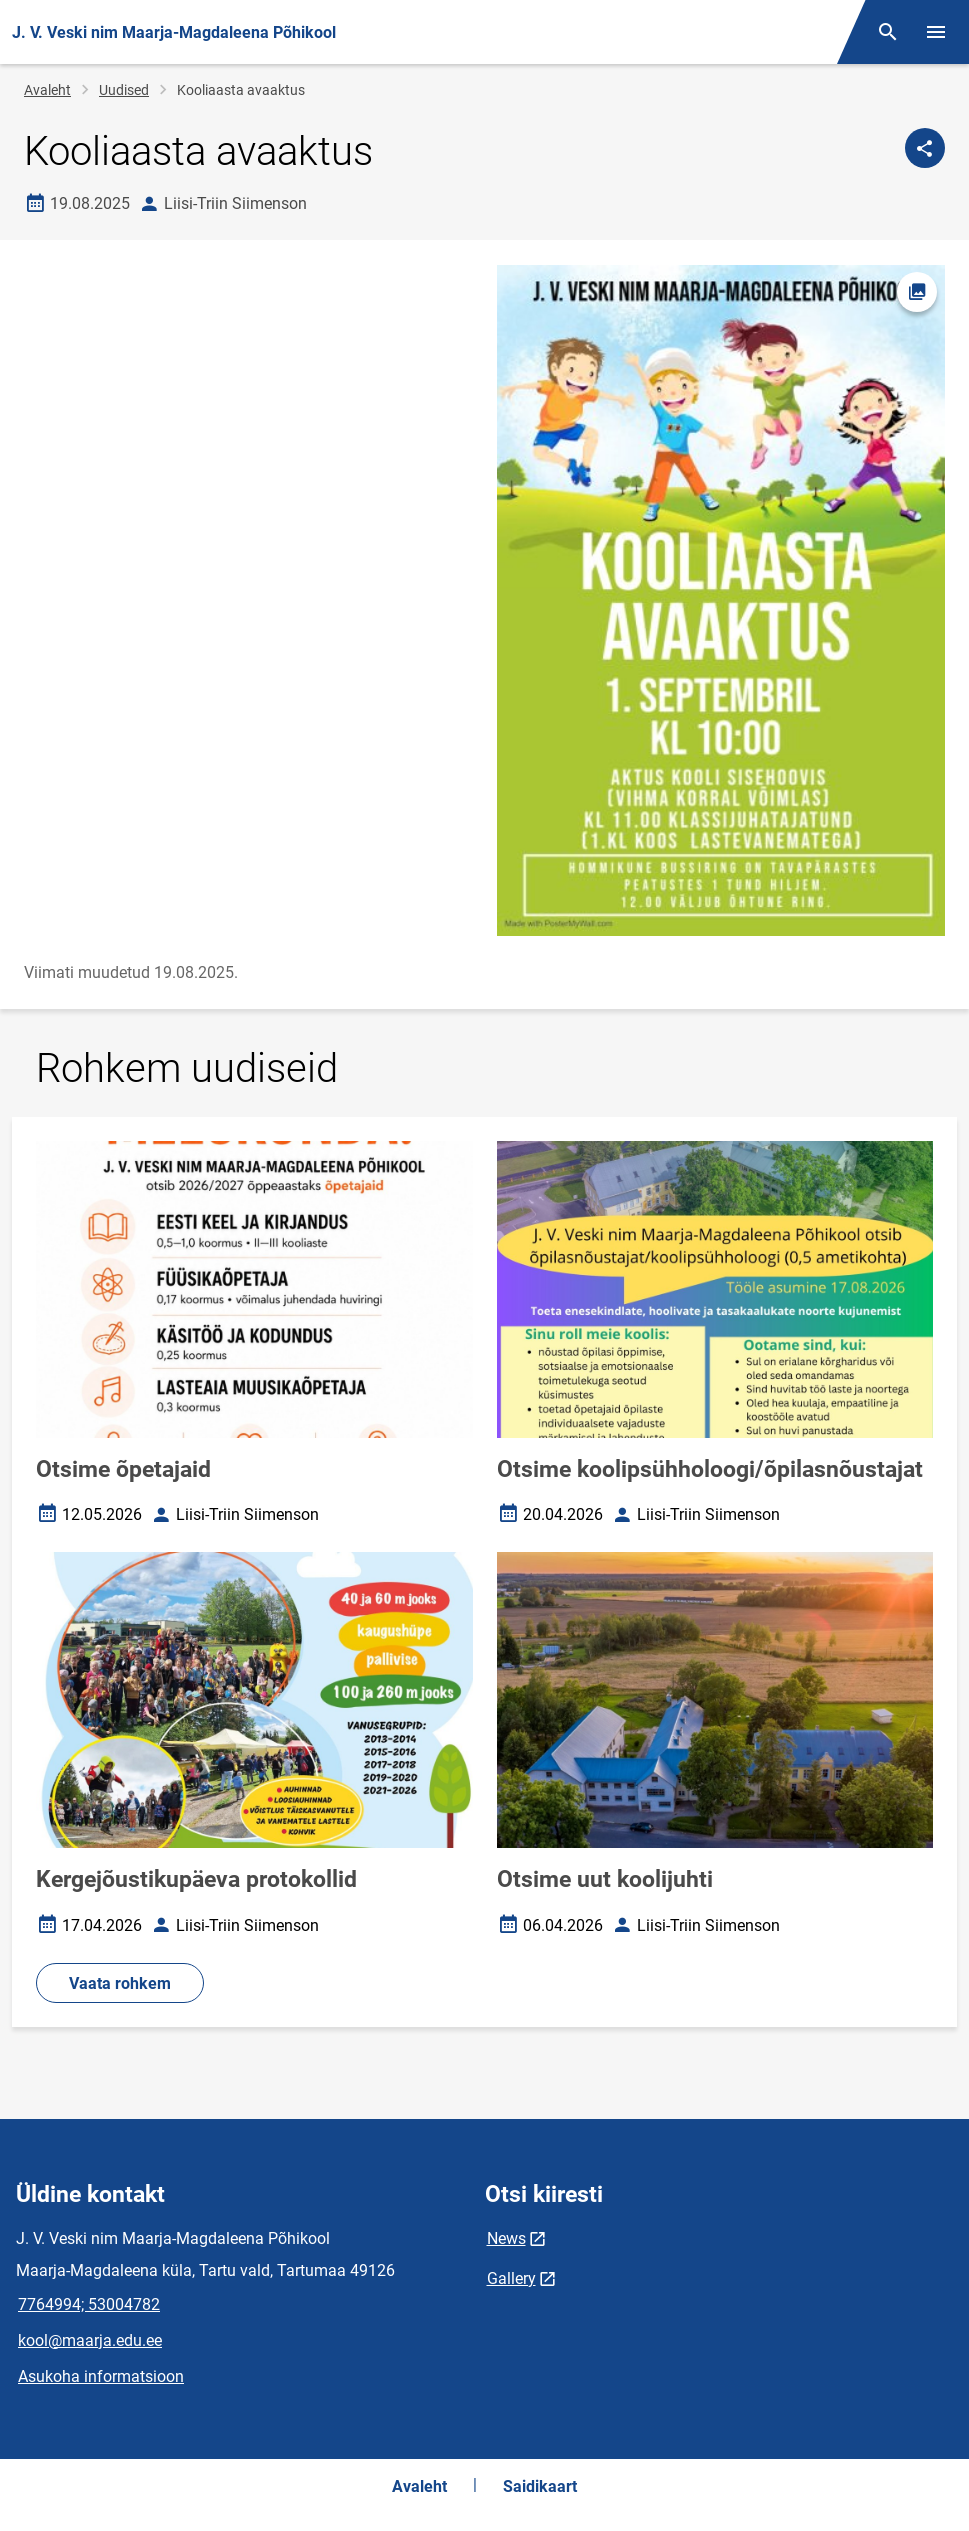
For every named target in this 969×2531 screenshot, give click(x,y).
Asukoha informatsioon (101, 2376)
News (506, 2238)
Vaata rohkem (120, 1983)
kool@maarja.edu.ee (90, 2340)
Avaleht (47, 90)
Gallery (511, 2278)
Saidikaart (540, 2486)
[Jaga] (925, 148)
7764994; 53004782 (89, 2304)
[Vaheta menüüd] (936, 32)
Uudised (124, 90)
